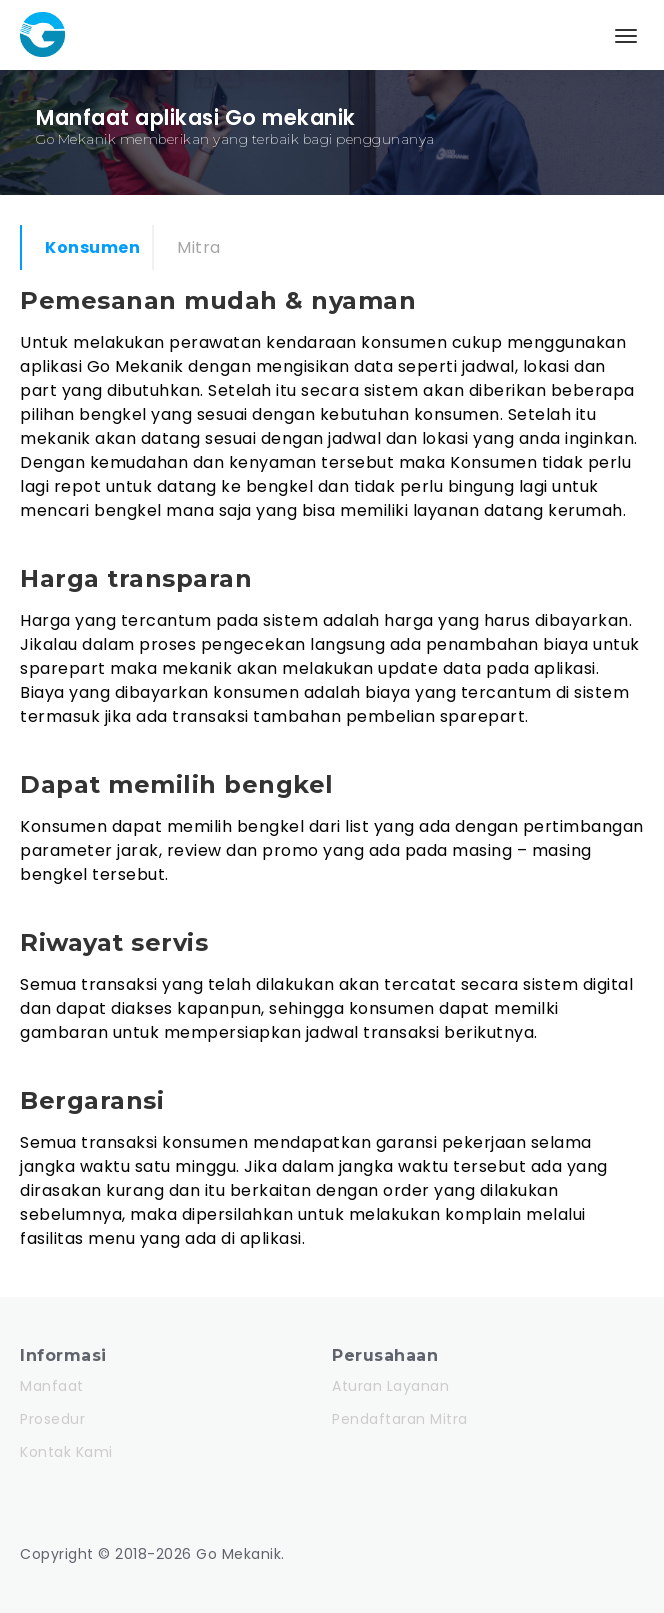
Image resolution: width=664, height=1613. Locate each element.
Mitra (199, 247)
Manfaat (52, 1386)
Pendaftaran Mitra (400, 1419)
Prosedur (52, 1419)
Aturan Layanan (390, 1386)
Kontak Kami (66, 1452)
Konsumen (92, 247)
